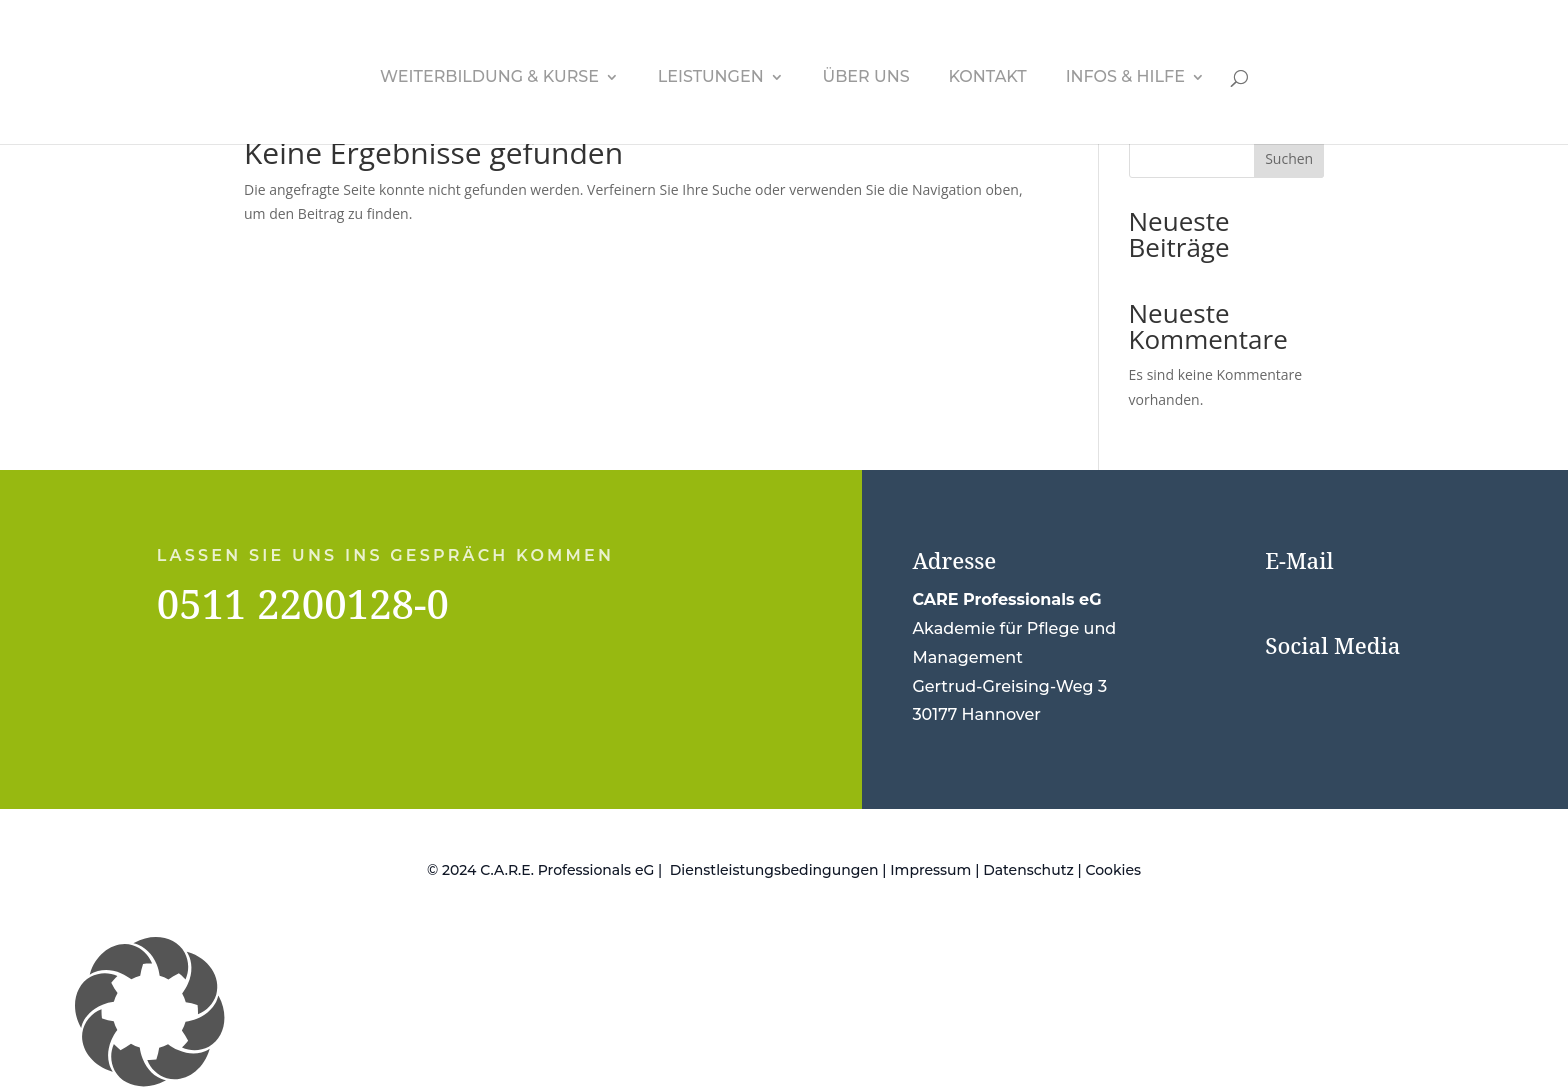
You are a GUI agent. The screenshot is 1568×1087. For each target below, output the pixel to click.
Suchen (1289, 158)
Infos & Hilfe (1125, 78)
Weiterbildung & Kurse (489, 78)
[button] (784, 1012)
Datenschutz (1028, 870)
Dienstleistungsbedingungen (774, 870)
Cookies (1113, 870)
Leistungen (711, 78)
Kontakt (987, 78)
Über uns (866, 78)
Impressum (930, 870)
